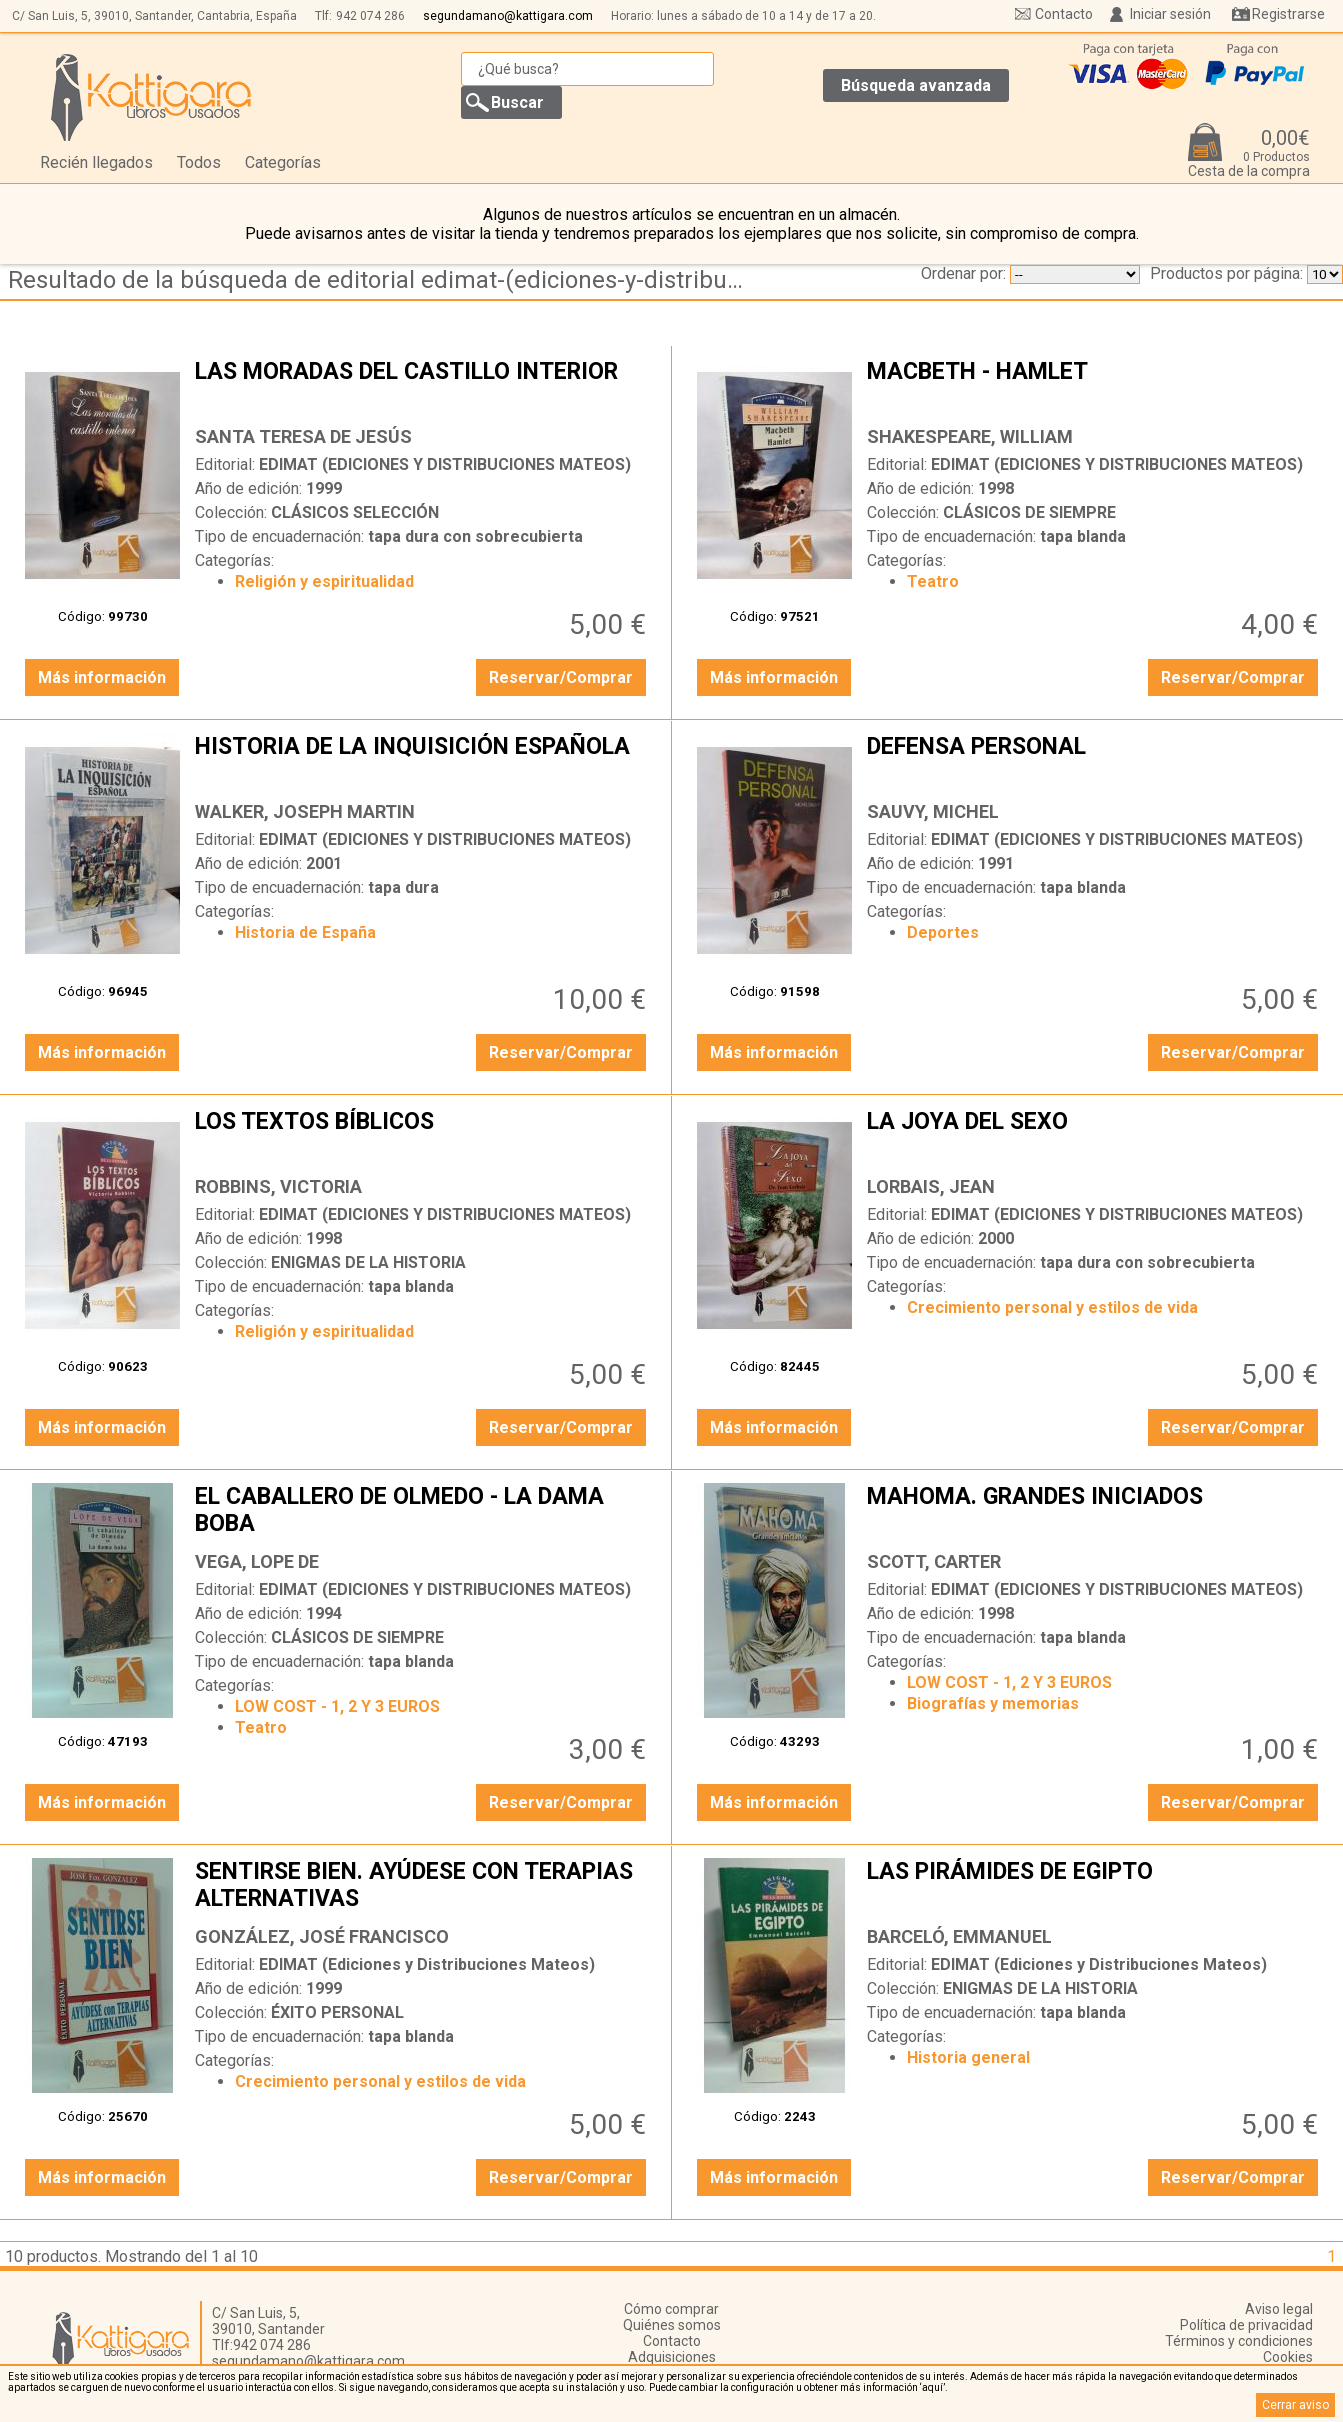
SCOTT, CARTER (934, 1561)
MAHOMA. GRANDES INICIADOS (1094, 1512)
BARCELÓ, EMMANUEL (959, 1936)
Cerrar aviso (1295, 2405)
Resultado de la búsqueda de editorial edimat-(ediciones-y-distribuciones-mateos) (381, 280)
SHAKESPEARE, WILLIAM (970, 436)
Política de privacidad (1246, 2325)
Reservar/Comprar (561, 677)
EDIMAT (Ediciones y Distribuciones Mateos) (427, 1964)
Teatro (933, 581)
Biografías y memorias (993, 1703)
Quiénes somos (672, 2325)
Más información (102, 677)
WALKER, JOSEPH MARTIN (305, 811)
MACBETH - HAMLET (1094, 387)
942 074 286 (370, 16)
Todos (199, 162)
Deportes (943, 932)
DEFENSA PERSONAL (1094, 762)
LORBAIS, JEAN (931, 1186)
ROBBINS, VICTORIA (278, 1186)
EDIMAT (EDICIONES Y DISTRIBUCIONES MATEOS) (445, 464)
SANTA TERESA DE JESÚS (303, 436)
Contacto (1064, 14)
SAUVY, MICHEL (933, 811)
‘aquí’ (932, 2387)
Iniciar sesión (1170, 14)
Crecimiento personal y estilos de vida (1052, 1307)
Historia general (968, 2057)
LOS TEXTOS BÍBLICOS (422, 1137)
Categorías (283, 162)
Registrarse (1288, 14)
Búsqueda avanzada (916, 85)
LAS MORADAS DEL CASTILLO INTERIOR (422, 387)
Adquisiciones (672, 2357)
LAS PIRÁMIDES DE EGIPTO (1094, 1887)
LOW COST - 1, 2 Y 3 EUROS (337, 1706)
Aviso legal (1279, 2309)
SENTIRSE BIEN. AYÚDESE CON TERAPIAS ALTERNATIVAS (422, 1887)
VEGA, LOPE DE (257, 1561)
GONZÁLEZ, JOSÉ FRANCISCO (322, 1936)
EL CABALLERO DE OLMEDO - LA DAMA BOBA (422, 1512)
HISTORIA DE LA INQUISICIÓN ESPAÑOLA (422, 762)
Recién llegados (96, 162)
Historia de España (305, 932)
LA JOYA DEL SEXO (1094, 1137)
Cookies (1288, 2357)
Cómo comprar (671, 2309)
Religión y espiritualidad (324, 581)
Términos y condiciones (1239, 2341)
